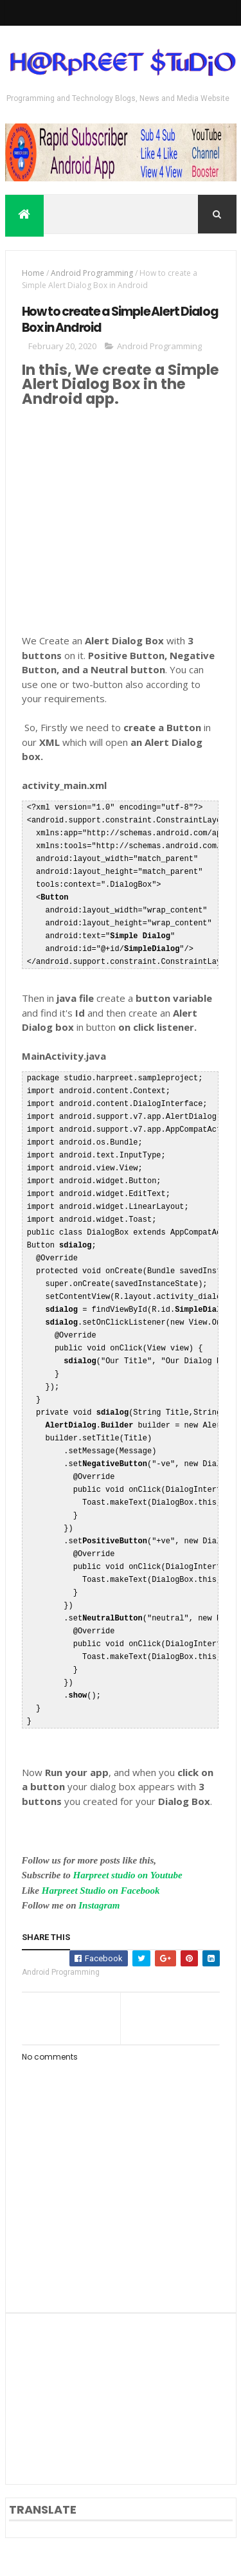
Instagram (99, 1907)
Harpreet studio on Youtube (128, 1877)
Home (33, 274)
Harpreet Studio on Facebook (101, 1892)
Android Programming (92, 274)
